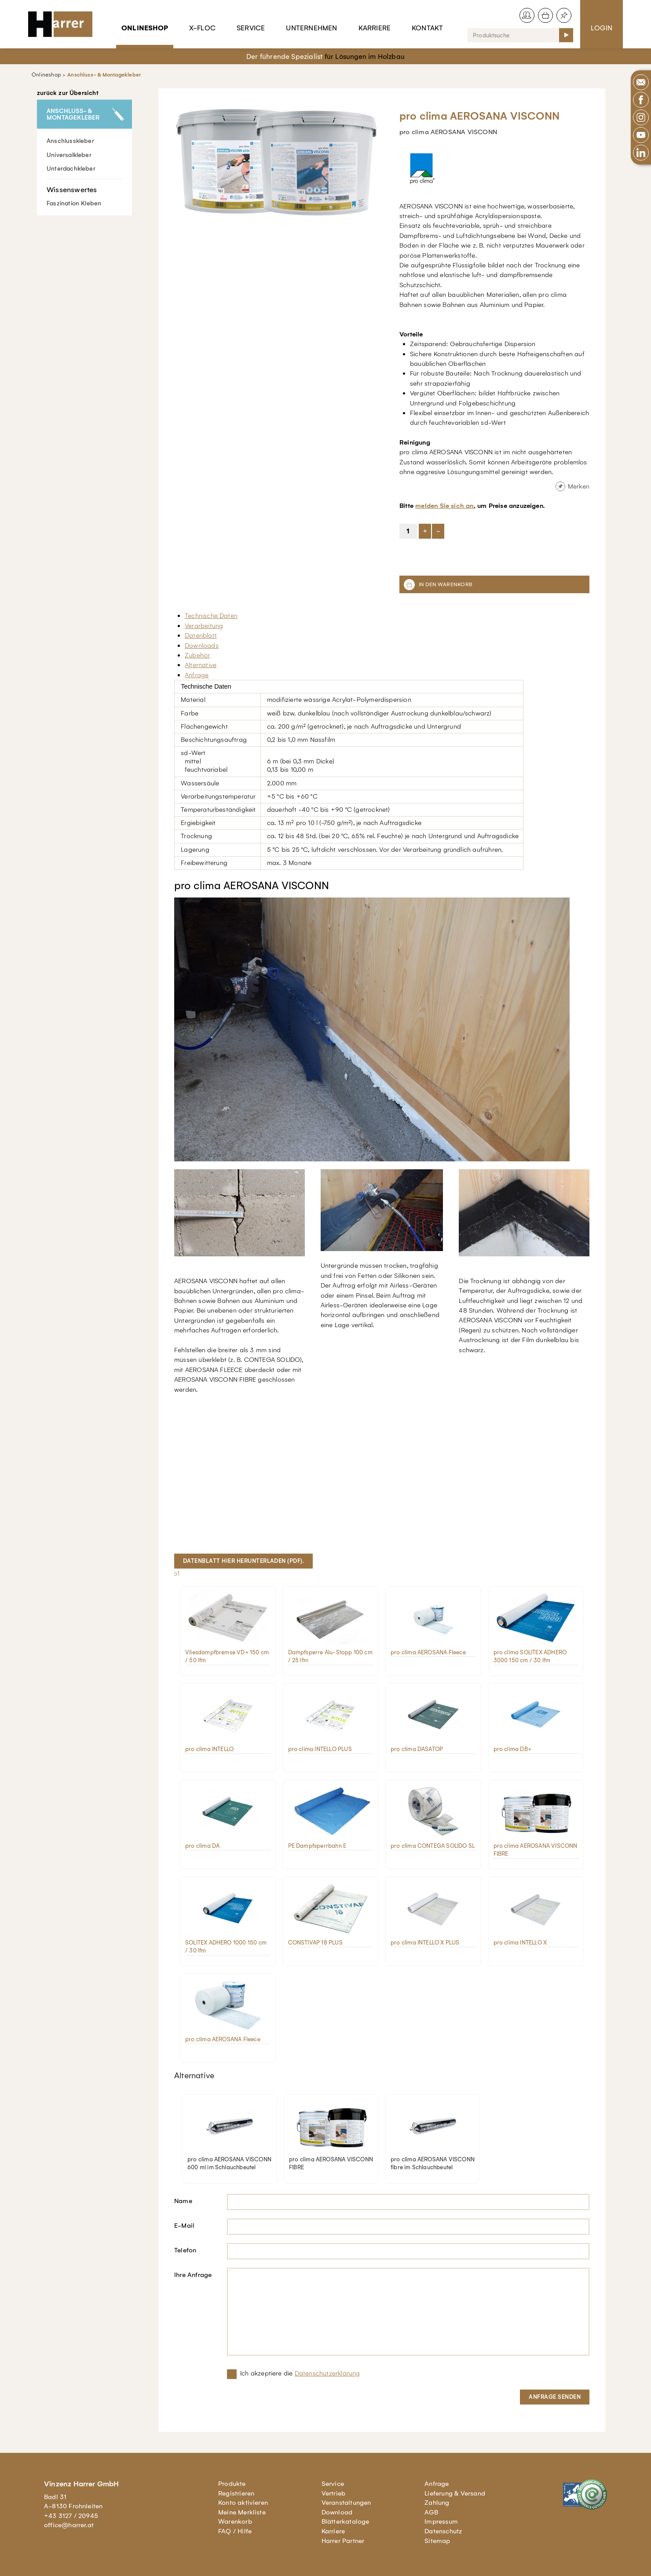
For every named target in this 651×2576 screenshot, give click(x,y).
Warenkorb (235, 2521)
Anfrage (196, 675)
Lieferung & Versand (454, 2493)
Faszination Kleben (84, 193)
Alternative (200, 665)
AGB (431, 2512)
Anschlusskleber (70, 141)
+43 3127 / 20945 (71, 2516)
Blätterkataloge (345, 2521)
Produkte (232, 2484)
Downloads (202, 645)
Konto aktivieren (243, 2503)
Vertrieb (334, 2493)
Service (251, 28)
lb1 (176, 1573)
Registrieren (236, 2493)
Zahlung (436, 2503)
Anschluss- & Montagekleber (104, 75)
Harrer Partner (343, 2541)
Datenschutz (443, 2531)
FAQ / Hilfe (235, 2531)
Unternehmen (311, 28)
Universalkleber (69, 154)
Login (601, 28)
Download (337, 2512)
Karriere (374, 28)
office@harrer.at (69, 2525)
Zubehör (197, 655)
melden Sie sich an (444, 506)
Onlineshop (144, 28)
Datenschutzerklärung (327, 2373)
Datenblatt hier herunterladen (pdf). (243, 1561)
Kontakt (427, 28)
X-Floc (202, 28)
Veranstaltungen (346, 2503)
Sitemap (437, 2541)
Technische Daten (211, 616)
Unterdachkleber (71, 168)
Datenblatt (201, 635)
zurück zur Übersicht (68, 93)
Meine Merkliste (242, 2512)
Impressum (441, 2521)
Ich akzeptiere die (300, 2373)
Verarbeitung (204, 626)
